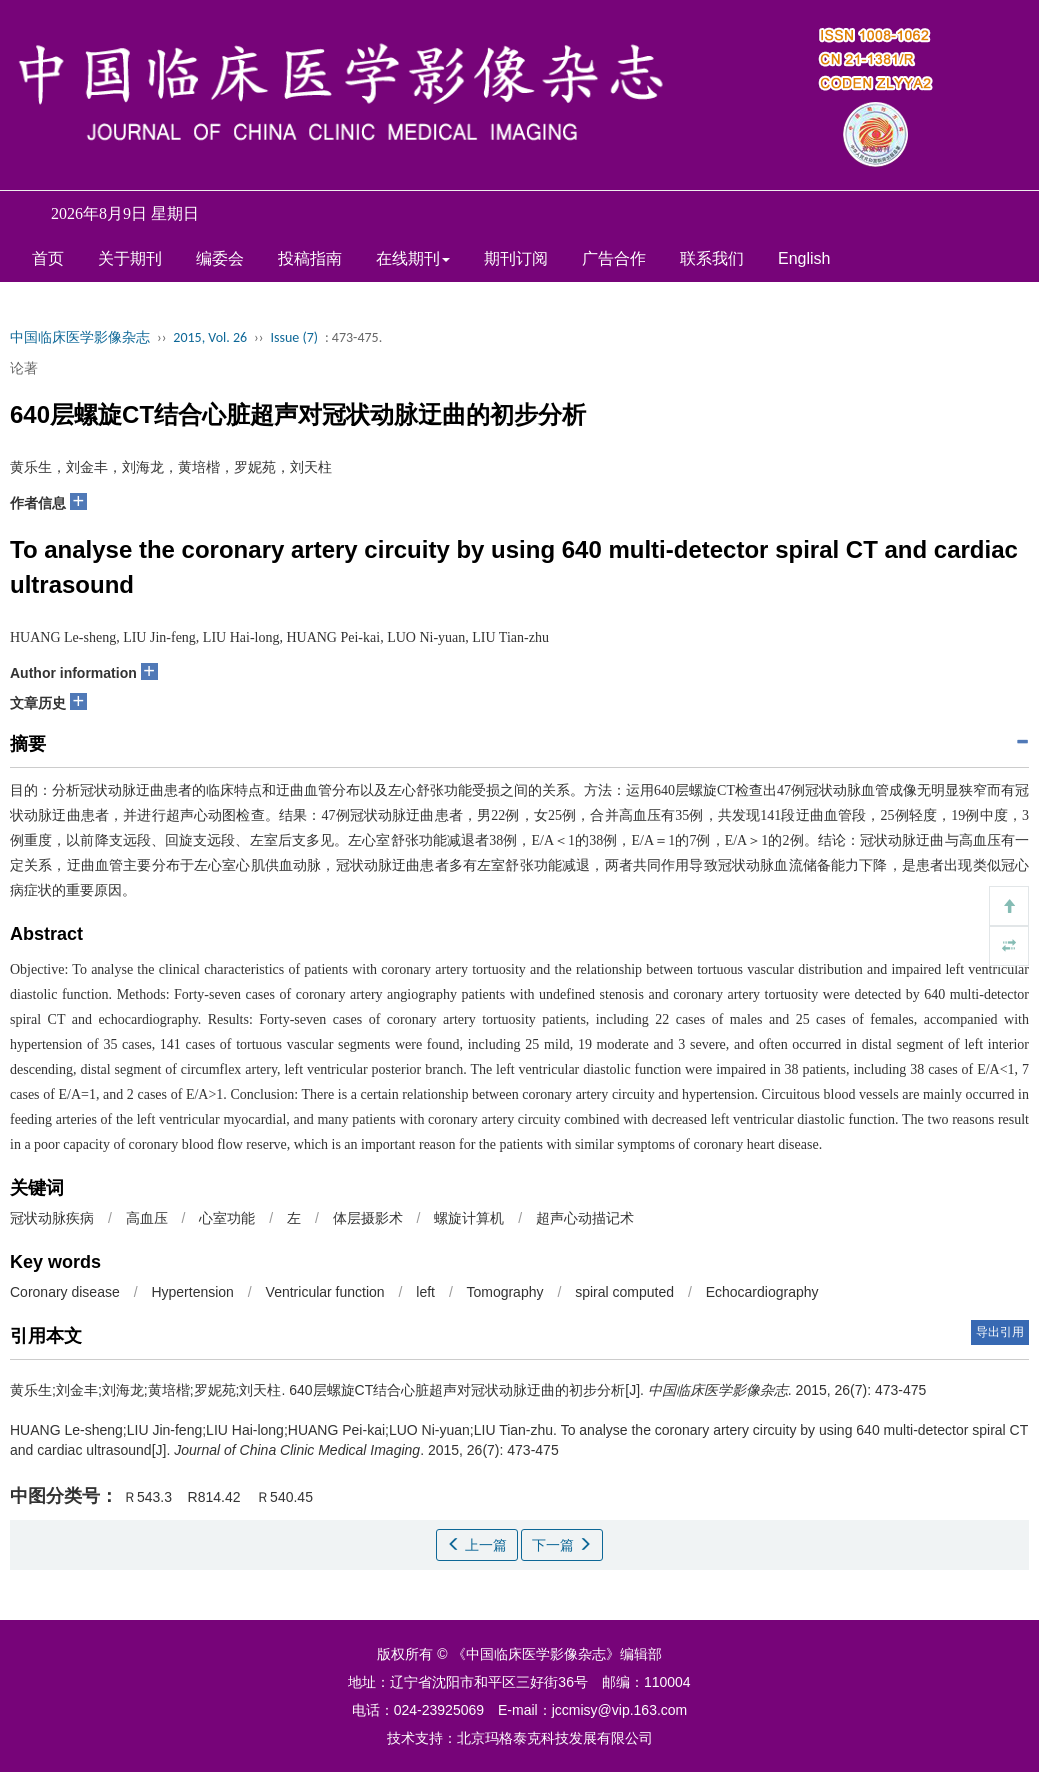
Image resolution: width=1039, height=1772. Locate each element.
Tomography (504, 1292)
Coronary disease (65, 1292)
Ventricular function (325, 1292)
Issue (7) (294, 337)
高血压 (147, 1218)
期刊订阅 (516, 258)
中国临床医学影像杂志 (80, 337)
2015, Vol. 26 (210, 337)
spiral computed (624, 1292)
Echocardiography (762, 1292)
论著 (24, 368)
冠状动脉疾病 (52, 1218)
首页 (48, 258)
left (425, 1292)
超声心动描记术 (585, 1218)
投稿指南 (310, 258)
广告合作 (614, 258)
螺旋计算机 (469, 1218)
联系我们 (712, 258)
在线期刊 (413, 258)
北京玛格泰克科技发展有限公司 (555, 1738)
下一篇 (562, 1545)
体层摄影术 (368, 1218)
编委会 (220, 258)
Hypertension (192, 1292)
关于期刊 (130, 258)
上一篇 (477, 1545)
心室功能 (227, 1218)
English (804, 258)
